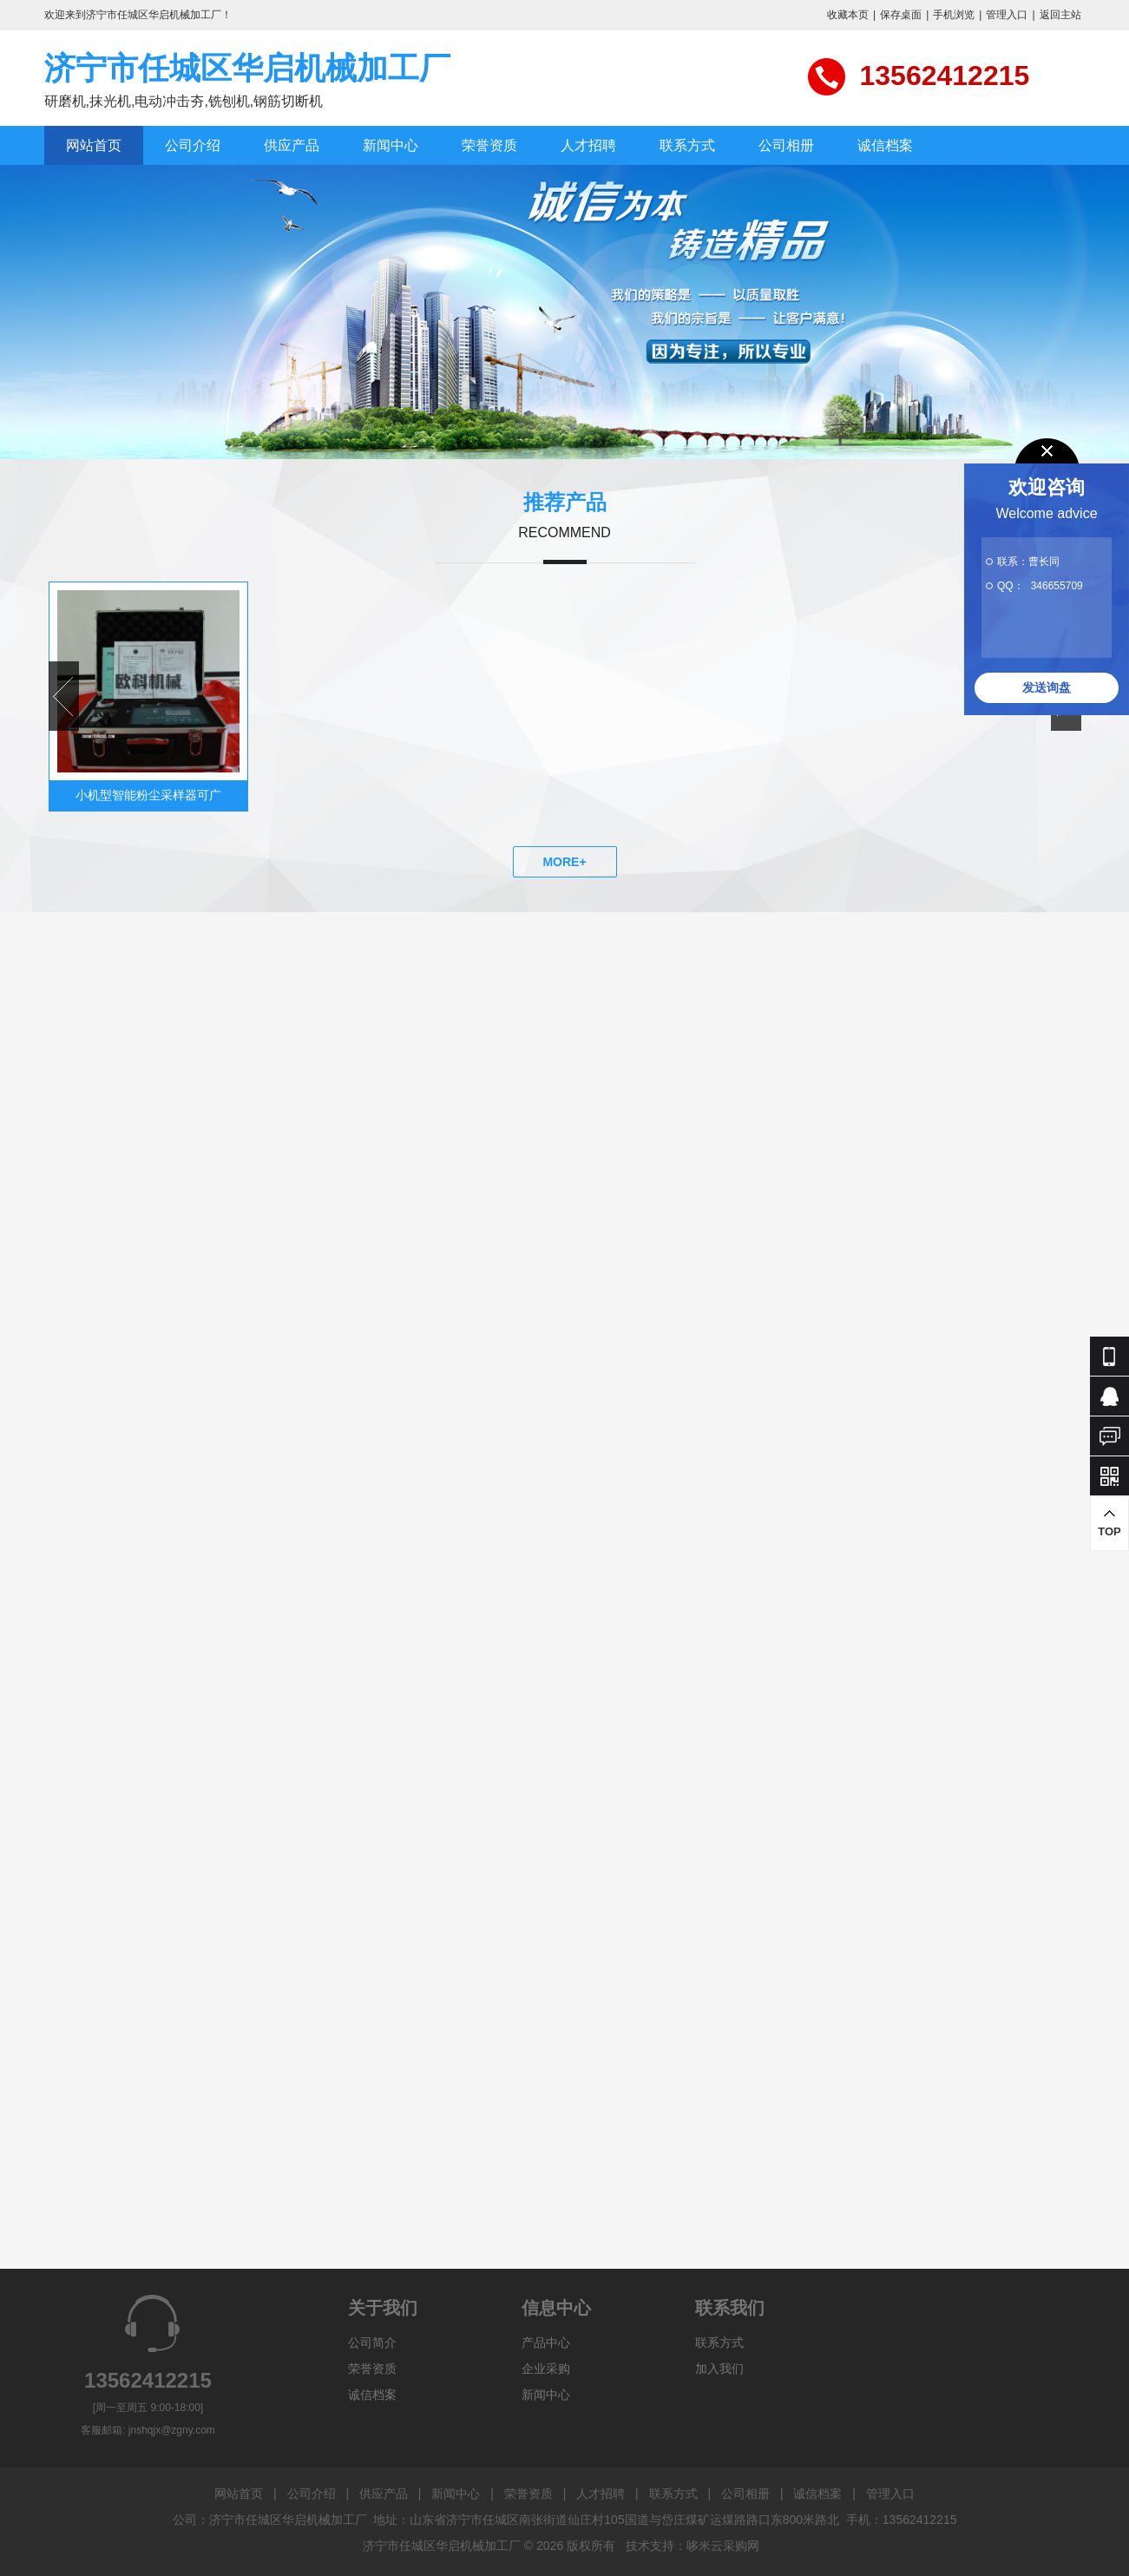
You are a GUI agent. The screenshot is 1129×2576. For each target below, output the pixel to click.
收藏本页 (848, 15)
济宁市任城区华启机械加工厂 (247, 68)
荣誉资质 (489, 145)
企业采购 (546, 2369)
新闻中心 (390, 145)
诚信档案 (885, 145)
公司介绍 (192, 145)
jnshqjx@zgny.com (171, 2430)
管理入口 (1006, 15)
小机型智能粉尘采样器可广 (148, 795)
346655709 (1057, 586)
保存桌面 (901, 15)
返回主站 (1060, 15)
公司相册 (786, 145)
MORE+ (564, 862)
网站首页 (93, 145)
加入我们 (719, 2369)
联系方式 (687, 145)
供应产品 (291, 145)
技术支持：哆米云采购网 (692, 2546)
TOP (1109, 1523)
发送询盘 (1046, 687)
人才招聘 (588, 145)
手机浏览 (954, 15)
